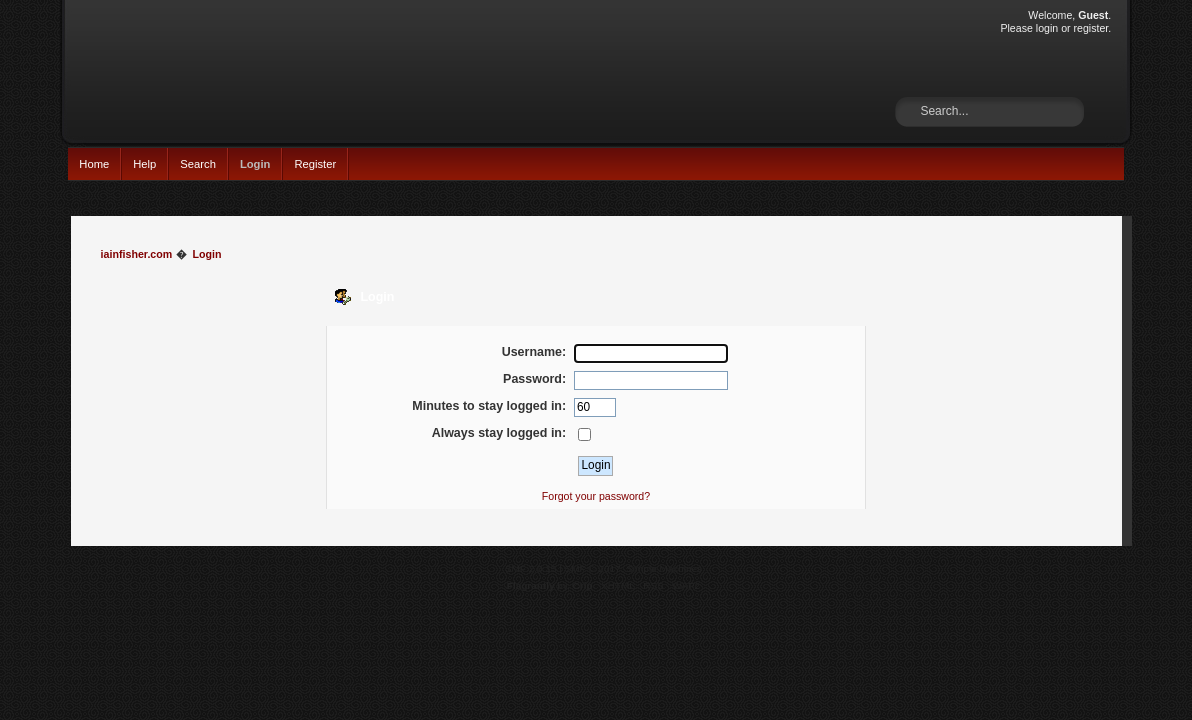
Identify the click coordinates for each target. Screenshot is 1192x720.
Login (255, 164)
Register (315, 164)
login (1047, 28)
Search (198, 164)
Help (144, 164)
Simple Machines (664, 568)
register (1091, 28)
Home (94, 164)
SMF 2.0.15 (531, 568)
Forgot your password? (596, 496)
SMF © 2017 (593, 568)
